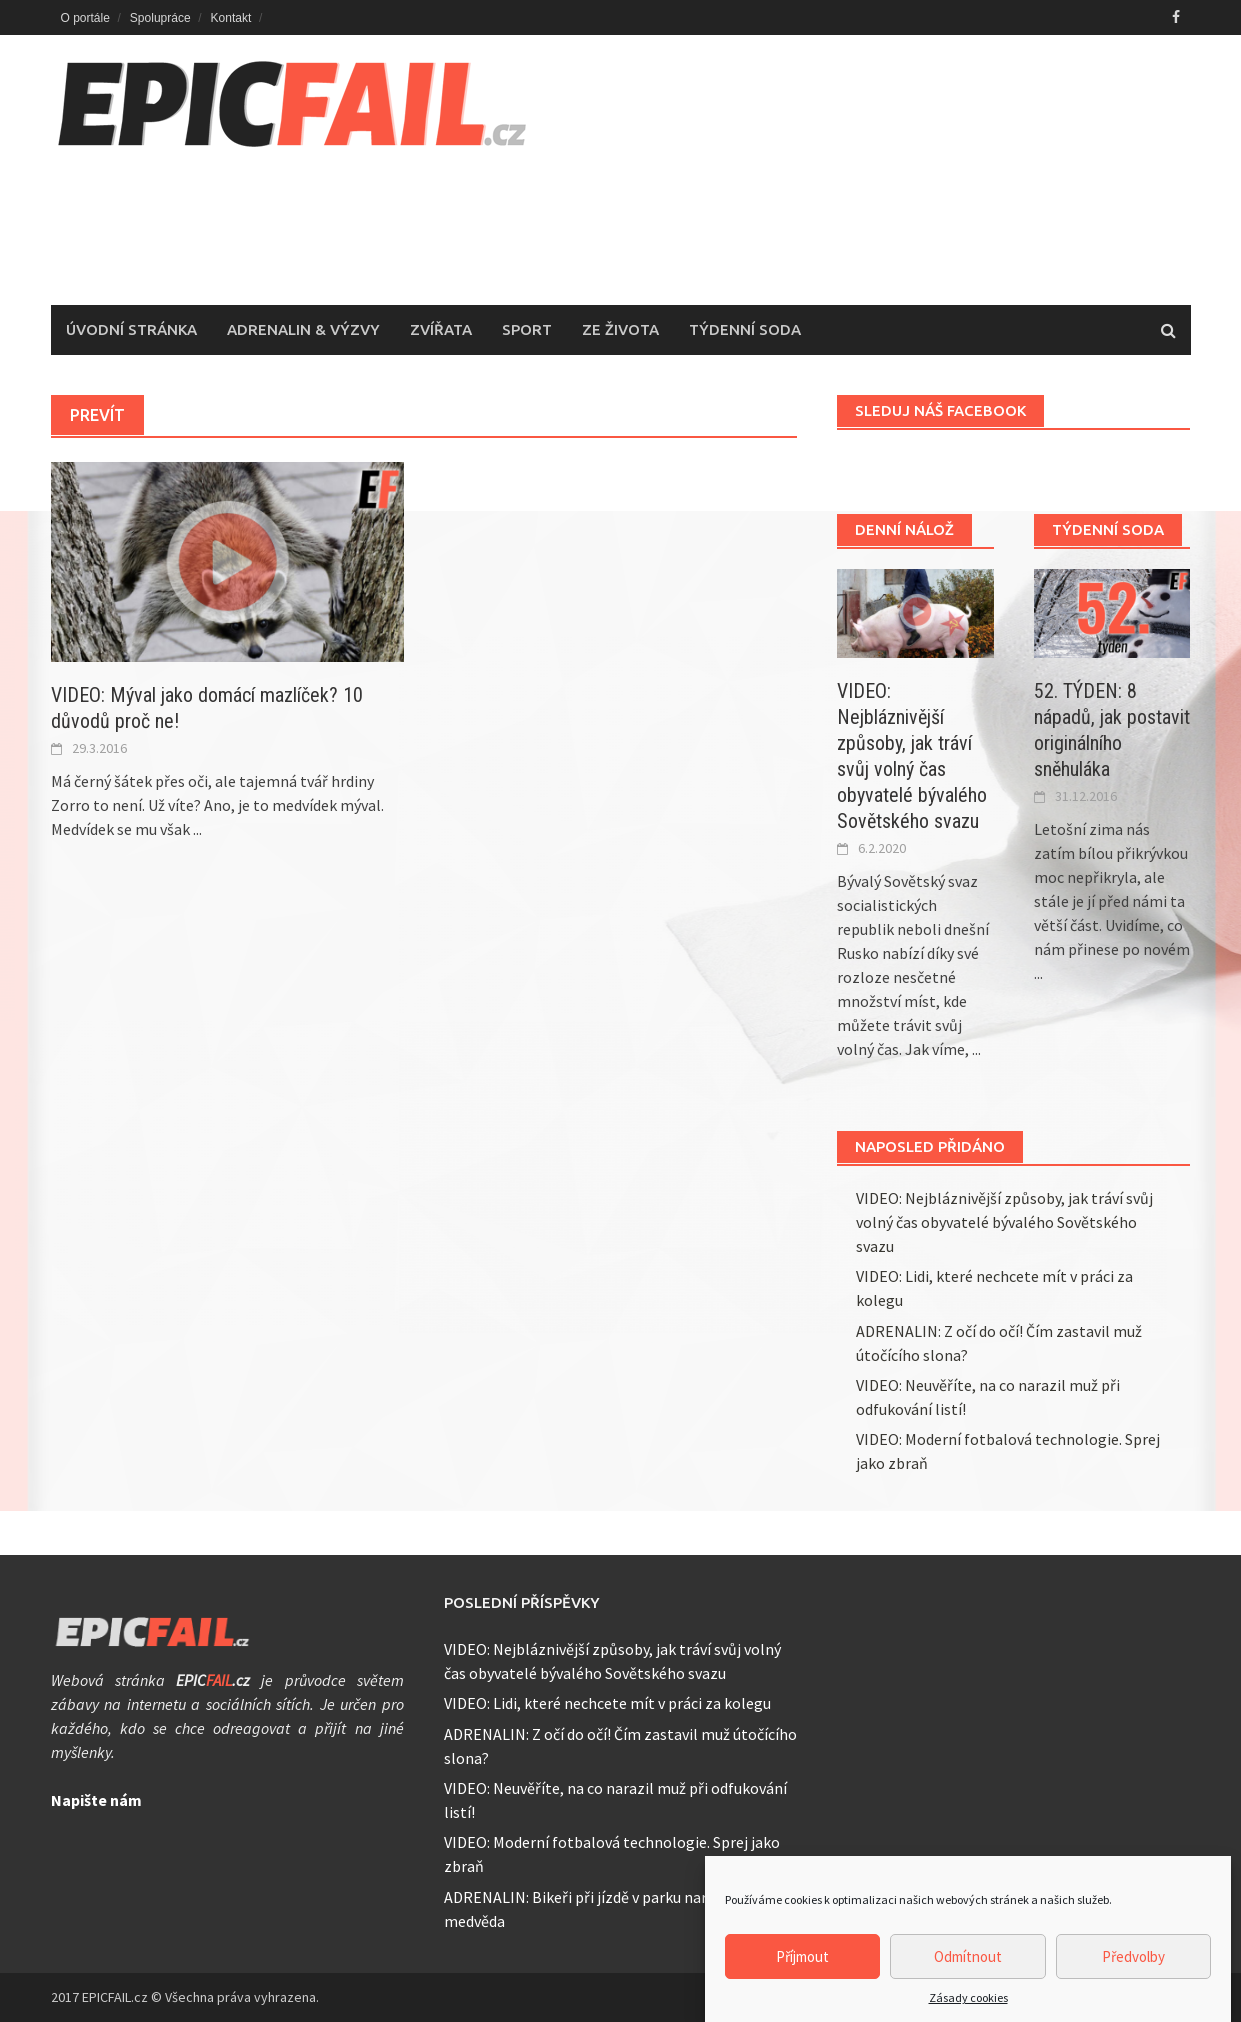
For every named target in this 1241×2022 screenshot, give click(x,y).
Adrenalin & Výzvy (303, 329)
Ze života (620, 329)
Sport (527, 329)
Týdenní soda (745, 329)
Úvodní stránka (131, 329)
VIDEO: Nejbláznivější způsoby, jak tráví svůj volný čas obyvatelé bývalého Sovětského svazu (1004, 1222)
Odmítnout (968, 1980)
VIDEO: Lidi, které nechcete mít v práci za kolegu (607, 1703)
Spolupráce (160, 18)
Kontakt (231, 18)
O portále (85, 18)
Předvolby (1133, 1980)
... (197, 829)
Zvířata (441, 329)
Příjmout (802, 1980)
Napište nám (96, 1800)
